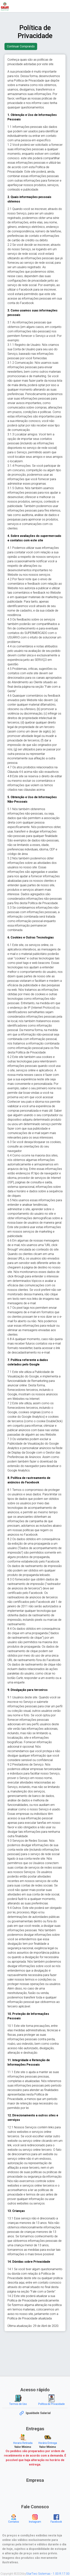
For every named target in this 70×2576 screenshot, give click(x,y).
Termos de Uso (18, 2403)
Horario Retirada (22, 2442)
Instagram (35, 2521)
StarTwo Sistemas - (47, 2573)
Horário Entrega (47, 2442)
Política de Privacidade (51, 2403)
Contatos (13, 2521)
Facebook (56, 2521)
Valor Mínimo (22, 2446)
